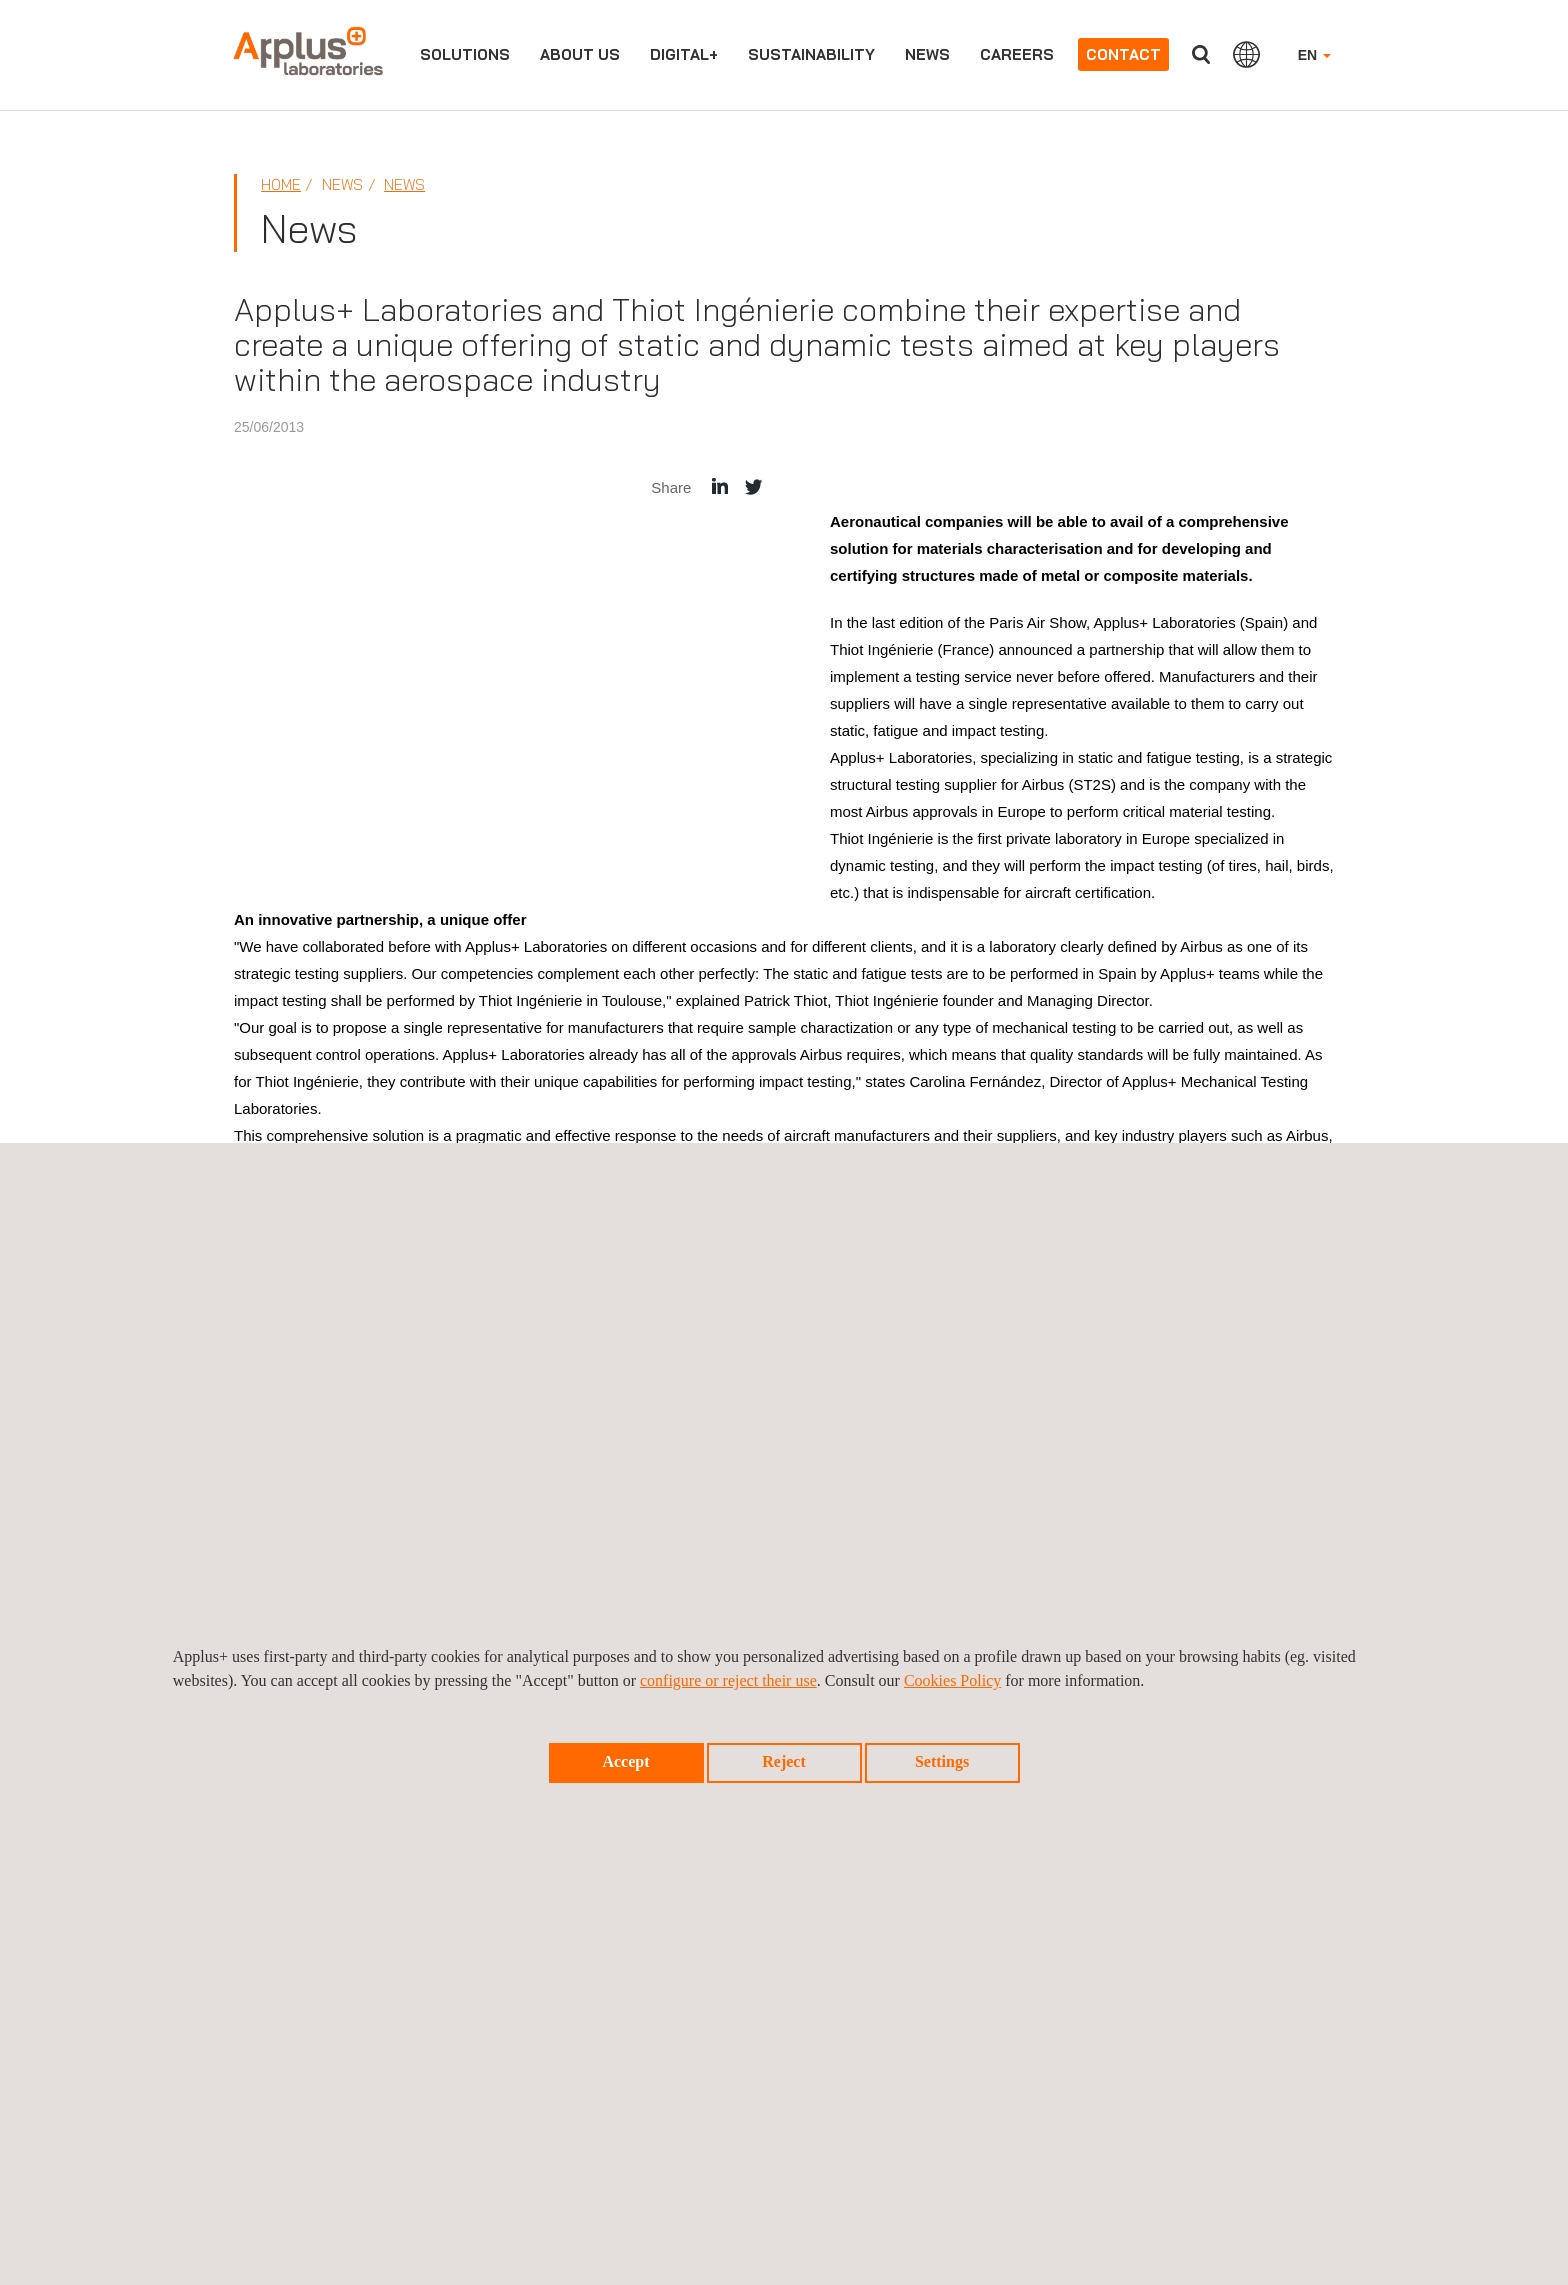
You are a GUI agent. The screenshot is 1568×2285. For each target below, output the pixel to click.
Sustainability (811, 54)
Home (281, 184)
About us (580, 54)
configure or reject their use (728, 1680)
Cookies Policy (952, 1680)
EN (1314, 55)
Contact (1123, 54)
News (927, 54)
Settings (942, 1761)
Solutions (465, 54)
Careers (1017, 54)
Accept (625, 1761)
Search (1201, 54)
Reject (784, 1761)
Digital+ (684, 54)
